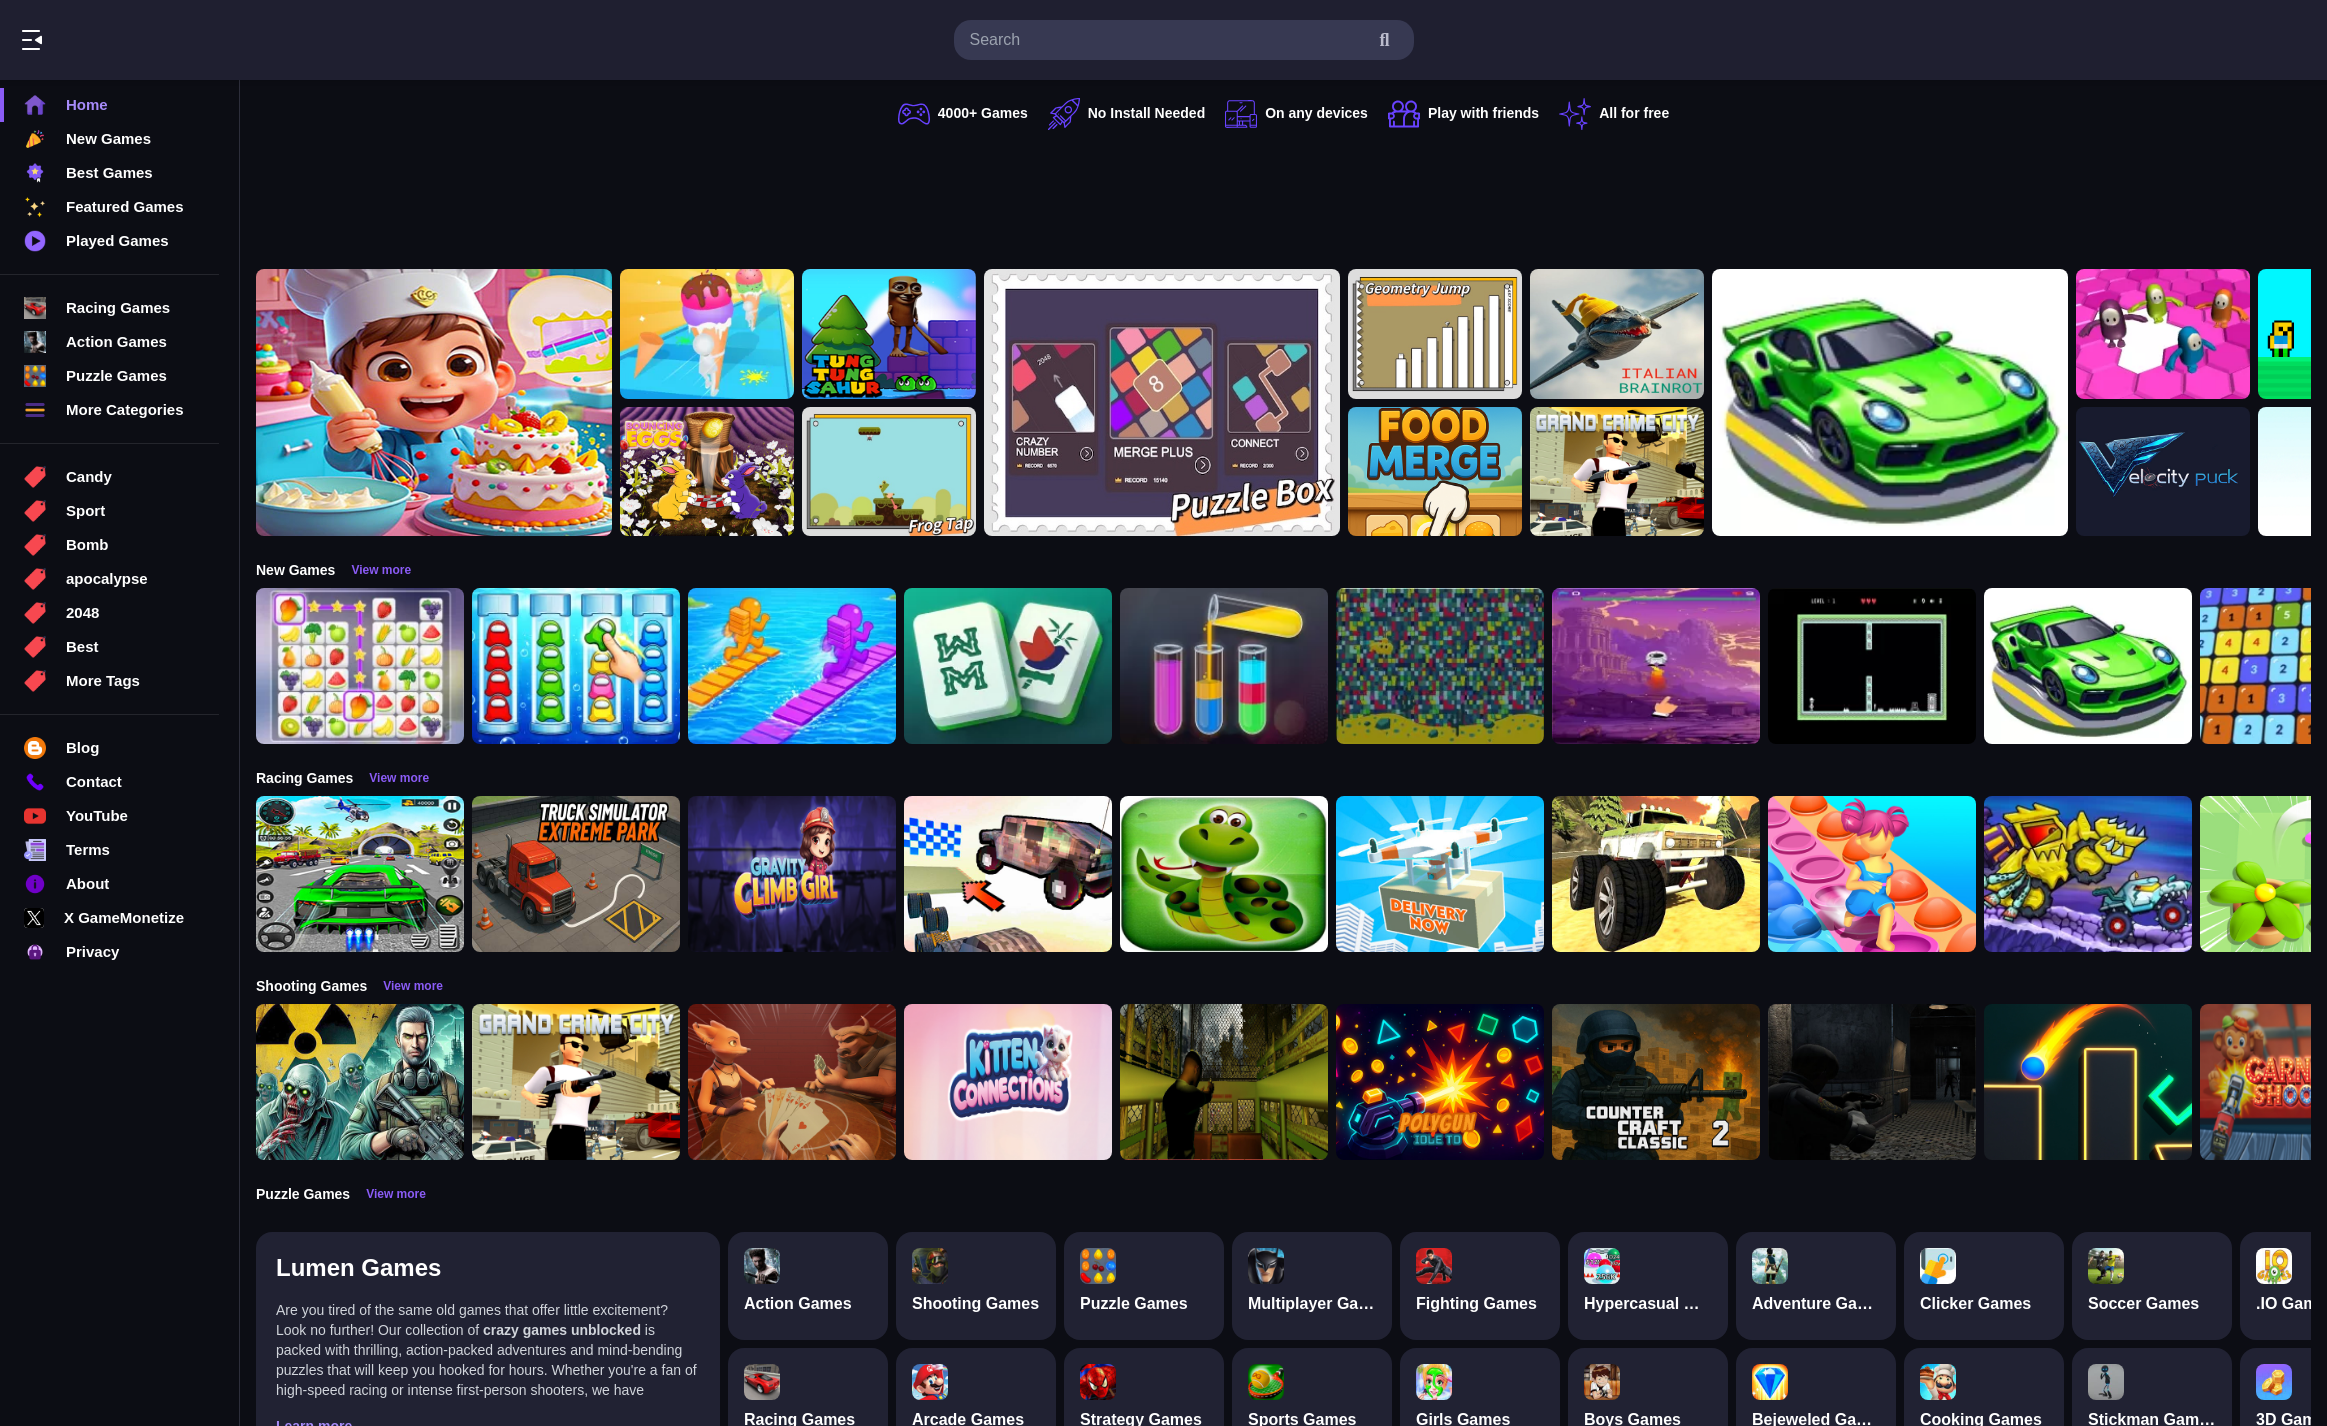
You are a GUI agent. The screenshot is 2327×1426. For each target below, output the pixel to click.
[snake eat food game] (1224, 874)
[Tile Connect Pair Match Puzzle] (360, 666)
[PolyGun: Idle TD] (1440, 1082)
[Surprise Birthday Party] (434, 402)
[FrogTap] (889, 472)
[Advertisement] (1284, 195)
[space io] (1656, 666)
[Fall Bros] (2163, 334)
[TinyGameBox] (1162, 402)
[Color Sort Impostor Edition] (576, 666)
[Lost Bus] (1224, 1082)
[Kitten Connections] (1008, 1082)
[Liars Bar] (792, 1082)
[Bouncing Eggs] (707, 472)
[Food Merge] (1435, 472)
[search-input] (1168, 40)
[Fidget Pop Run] (1872, 874)
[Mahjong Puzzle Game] (1008, 666)
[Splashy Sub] (1440, 666)
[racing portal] (1890, 402)
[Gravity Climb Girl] (792, 874)
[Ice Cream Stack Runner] (707, 334)
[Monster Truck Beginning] (1656, 874)
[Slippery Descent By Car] (1008, 874)
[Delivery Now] (1440, 874)
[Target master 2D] (2088, 1082)
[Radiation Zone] (360, 1082)
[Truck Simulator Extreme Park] (576, 874)
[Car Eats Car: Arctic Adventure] (2088, 874)
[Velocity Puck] (2163, 472)
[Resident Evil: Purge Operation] (1872, 1082)
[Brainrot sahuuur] (1617, 334)
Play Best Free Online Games (128, 40)
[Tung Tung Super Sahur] (889, 334)
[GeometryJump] (1435, 334)
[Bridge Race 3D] (792, 666)
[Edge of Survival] (1872, 666)
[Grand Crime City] (1617, 472)
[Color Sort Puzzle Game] (1224, 666)
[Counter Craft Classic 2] (1656, 1082)
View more (381, 570)
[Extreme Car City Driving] (360, 874)
